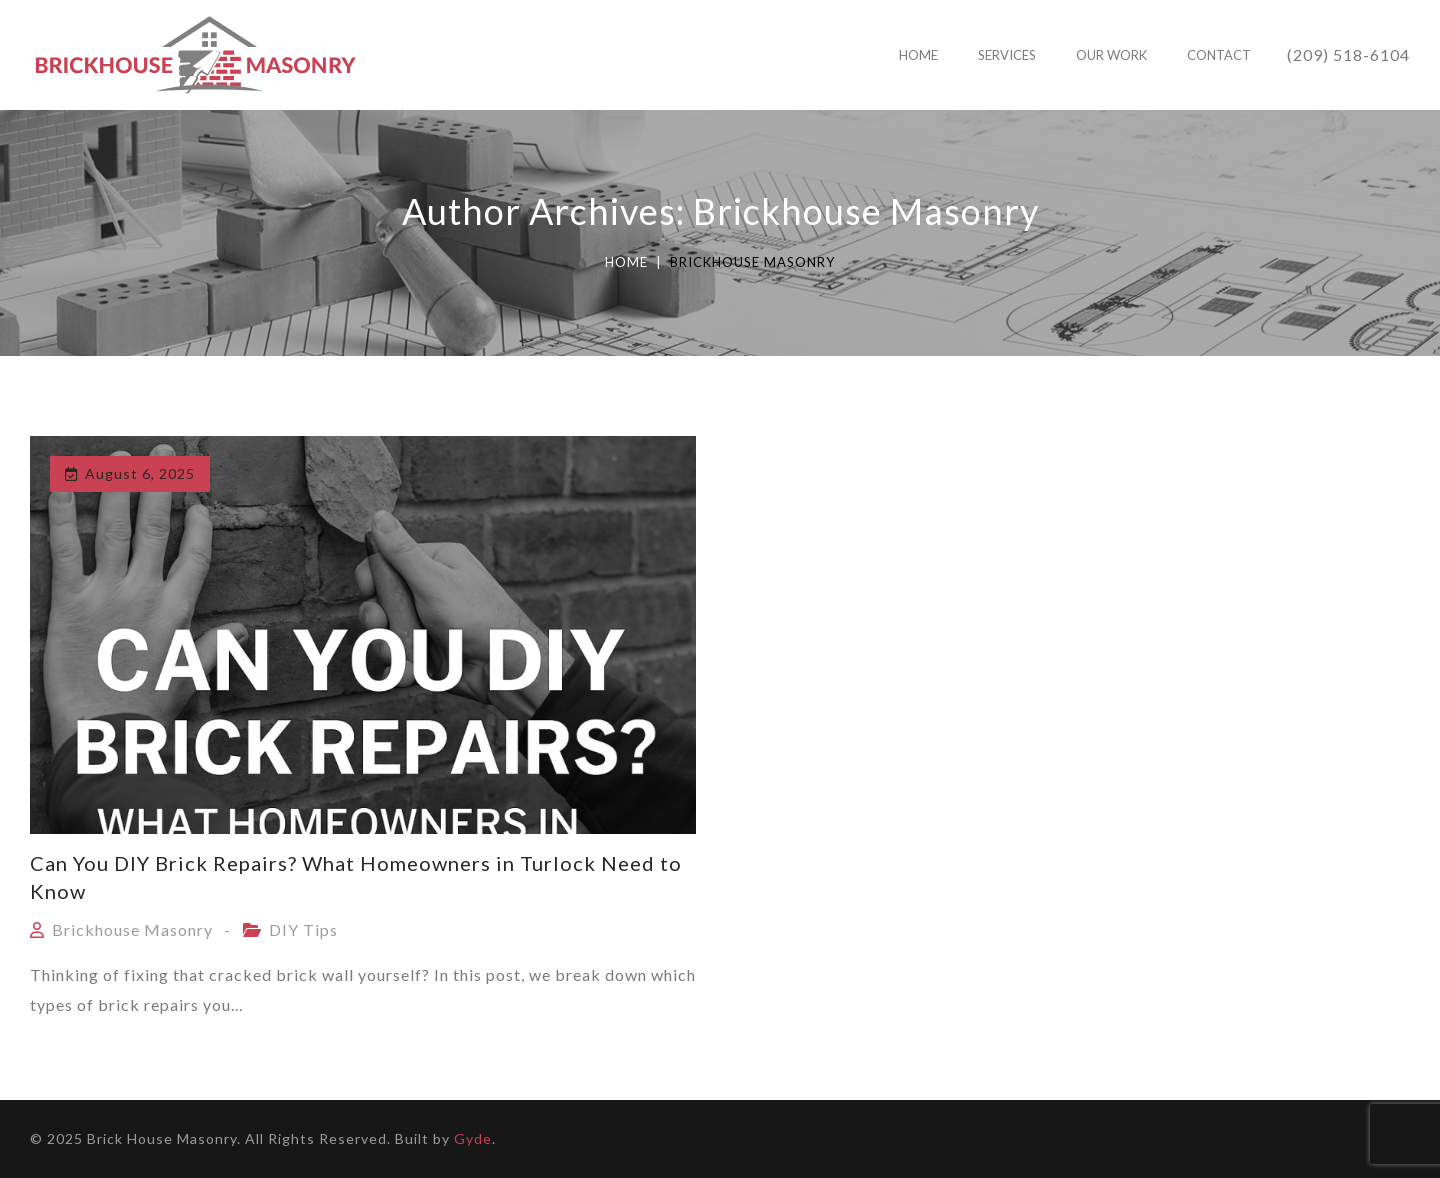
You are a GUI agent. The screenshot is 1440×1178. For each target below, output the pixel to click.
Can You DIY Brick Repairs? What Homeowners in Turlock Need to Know (356, 877)
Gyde (473, 1138)
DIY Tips (303, 929)
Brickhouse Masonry (132, 929)
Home (626, 262)
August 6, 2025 (140, 473)
